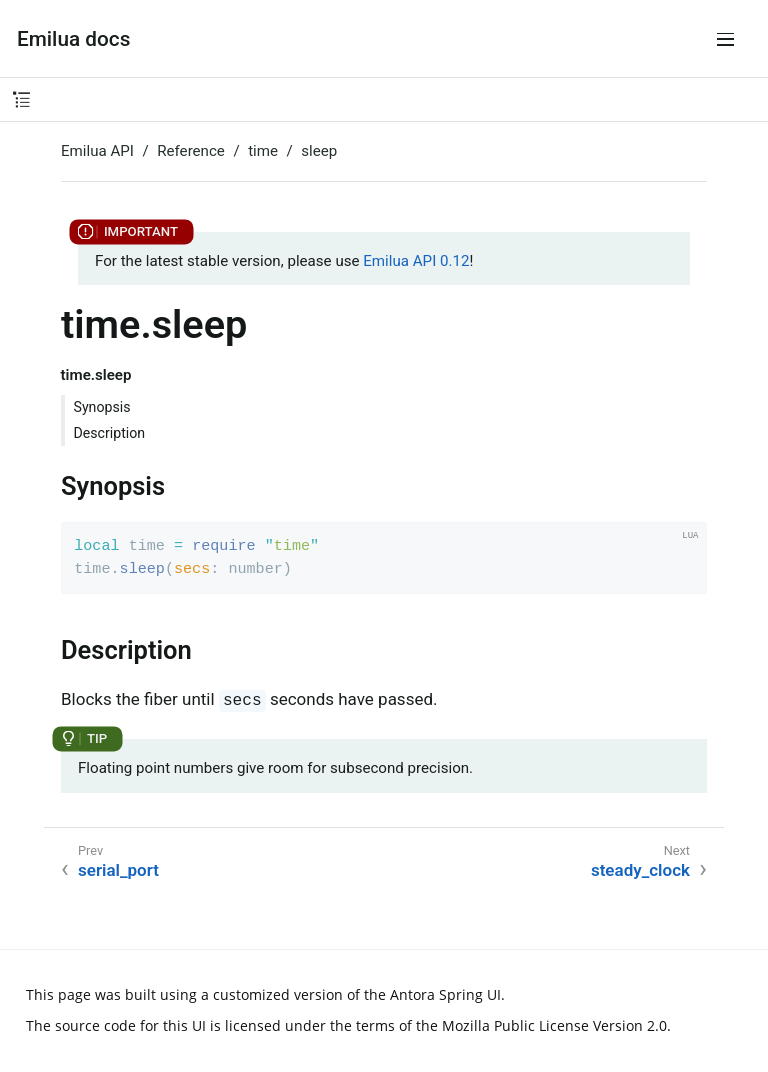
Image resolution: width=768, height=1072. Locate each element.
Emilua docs (73, 39)
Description (110, 433)
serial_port (118, 870)
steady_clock (640, 870)
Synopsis (102, 407)
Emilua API (97, 151)
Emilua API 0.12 (416, 261)
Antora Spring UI (445, 994)
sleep (319, 151)
